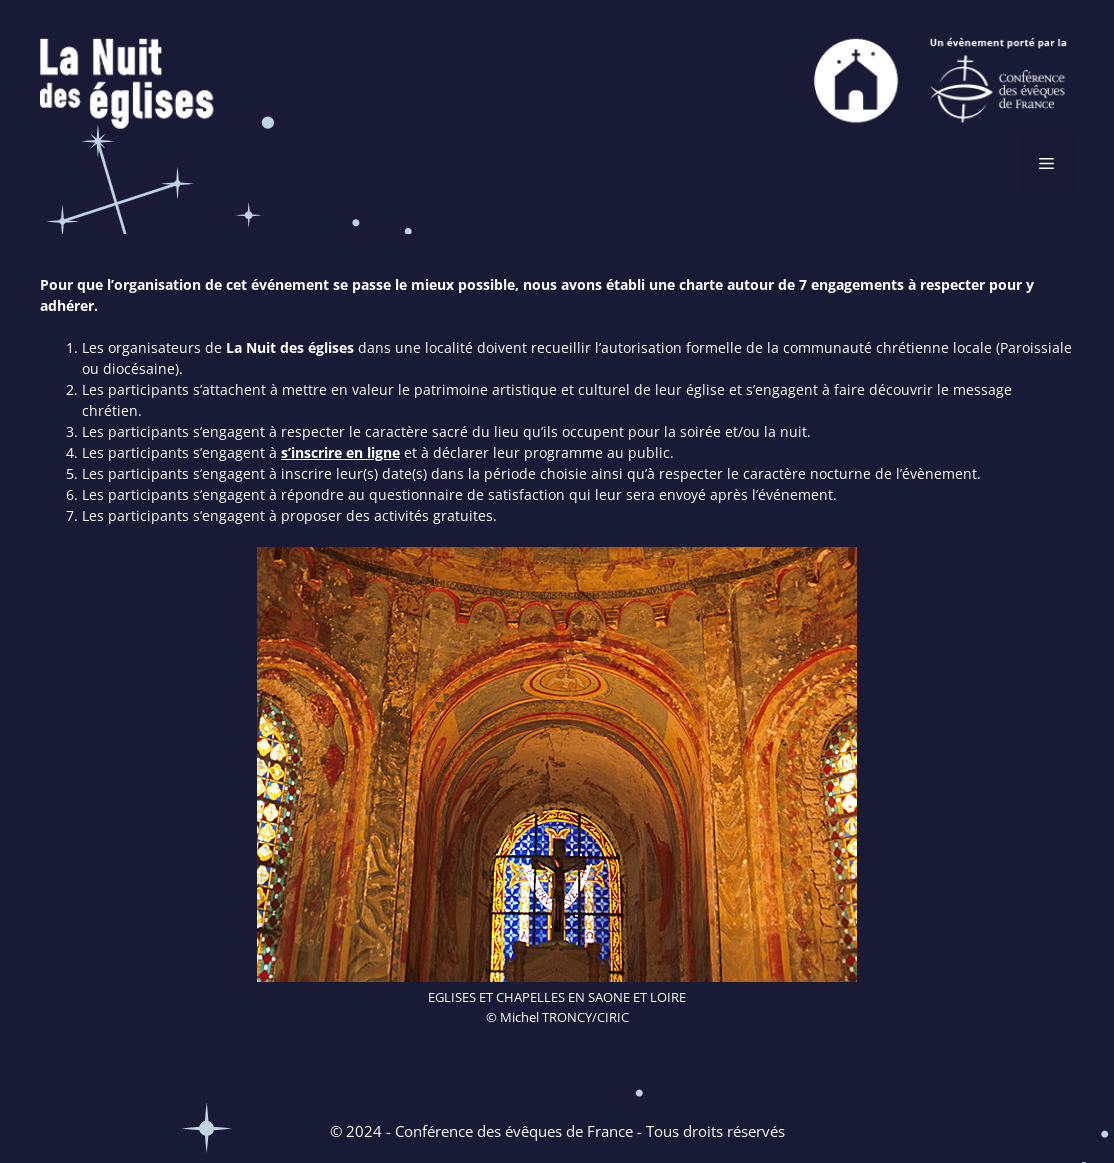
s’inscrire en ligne (340, 452)
